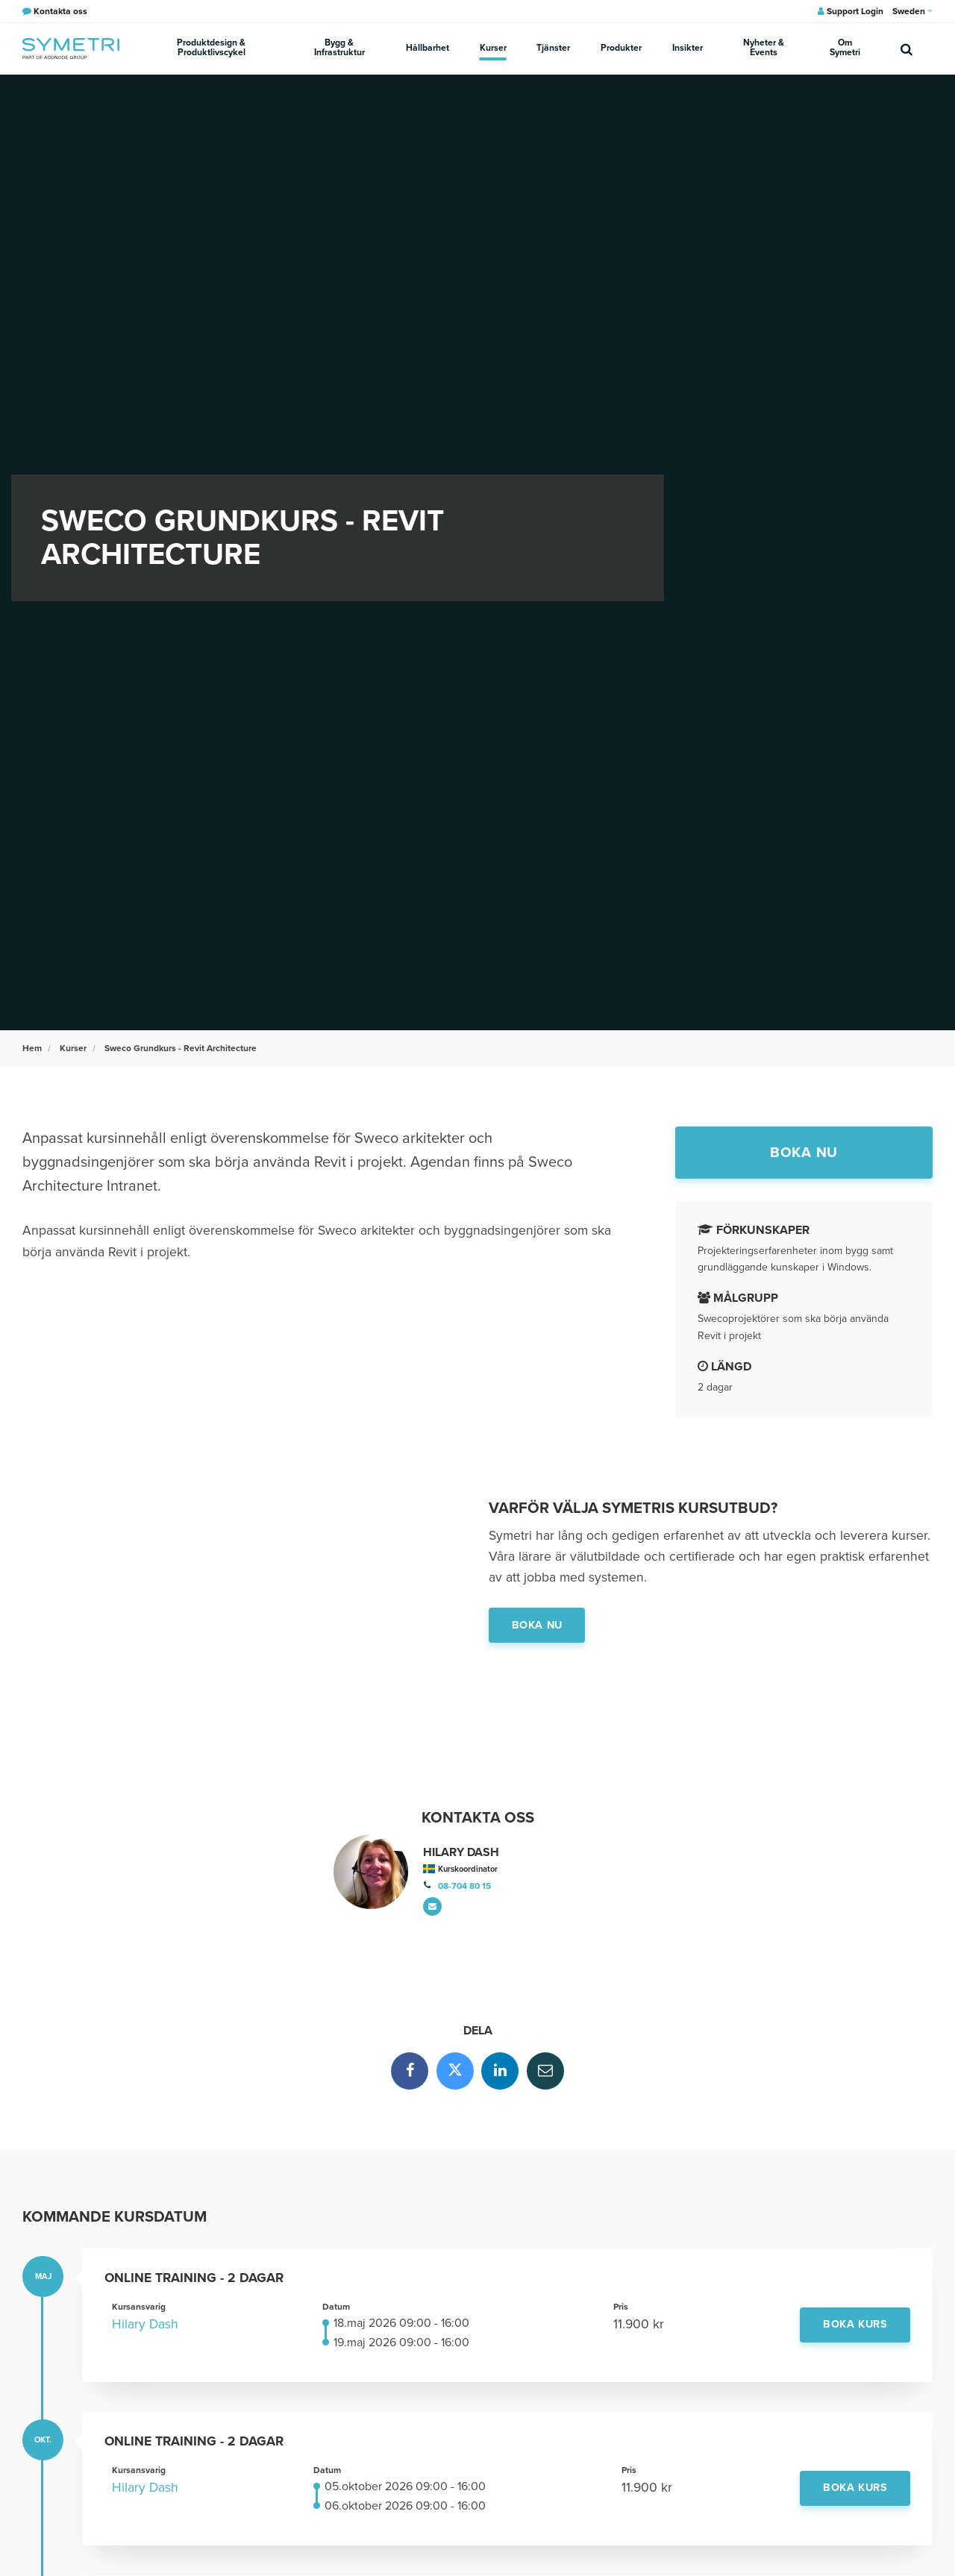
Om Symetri (844, 48)
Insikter (685, 48)
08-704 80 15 (464, 1886)
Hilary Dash (145, 2325)
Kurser (493, 48)
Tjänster (554, 48)
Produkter (620, 48)
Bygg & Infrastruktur (341, 48)
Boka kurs (855, 2325)
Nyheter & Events (761, 48)
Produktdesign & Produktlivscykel (211, 48)
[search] (906, 48)
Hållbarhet (429, 48)
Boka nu (804, 1152)
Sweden (912, 11)
